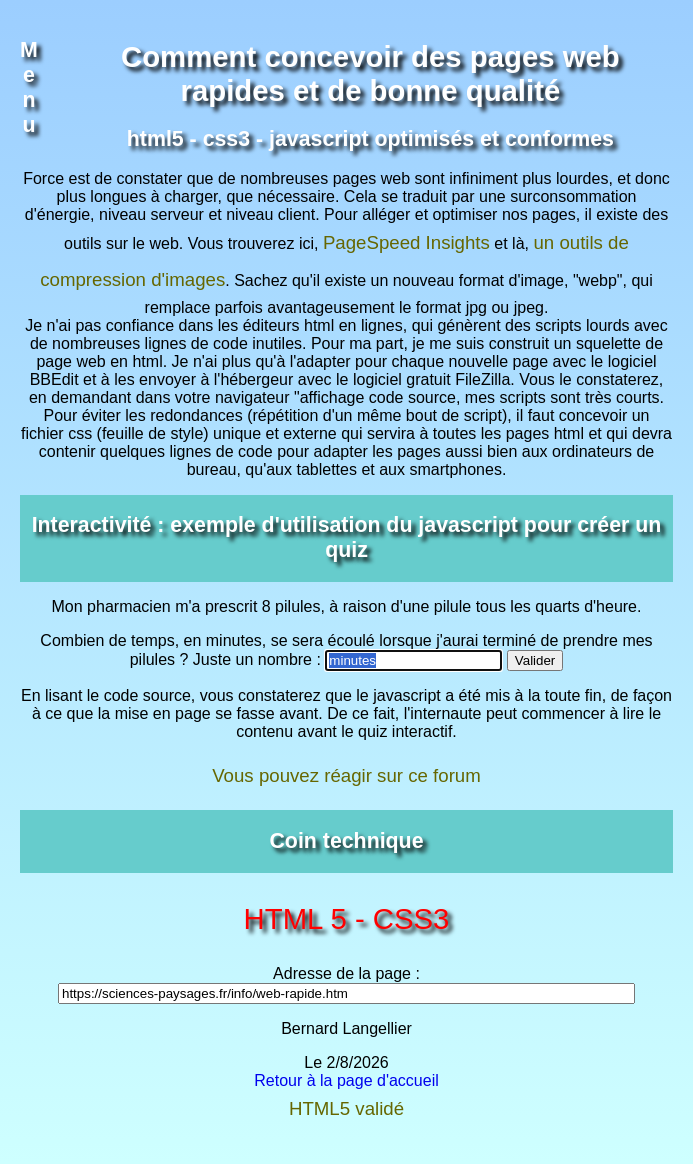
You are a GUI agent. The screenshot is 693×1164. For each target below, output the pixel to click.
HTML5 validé (346, 1108)
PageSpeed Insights (406, 242)
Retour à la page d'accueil (346, 1080)
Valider (535, 660)
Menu (29, 87)
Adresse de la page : (346, 973)
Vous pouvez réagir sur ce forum (346, 775)
